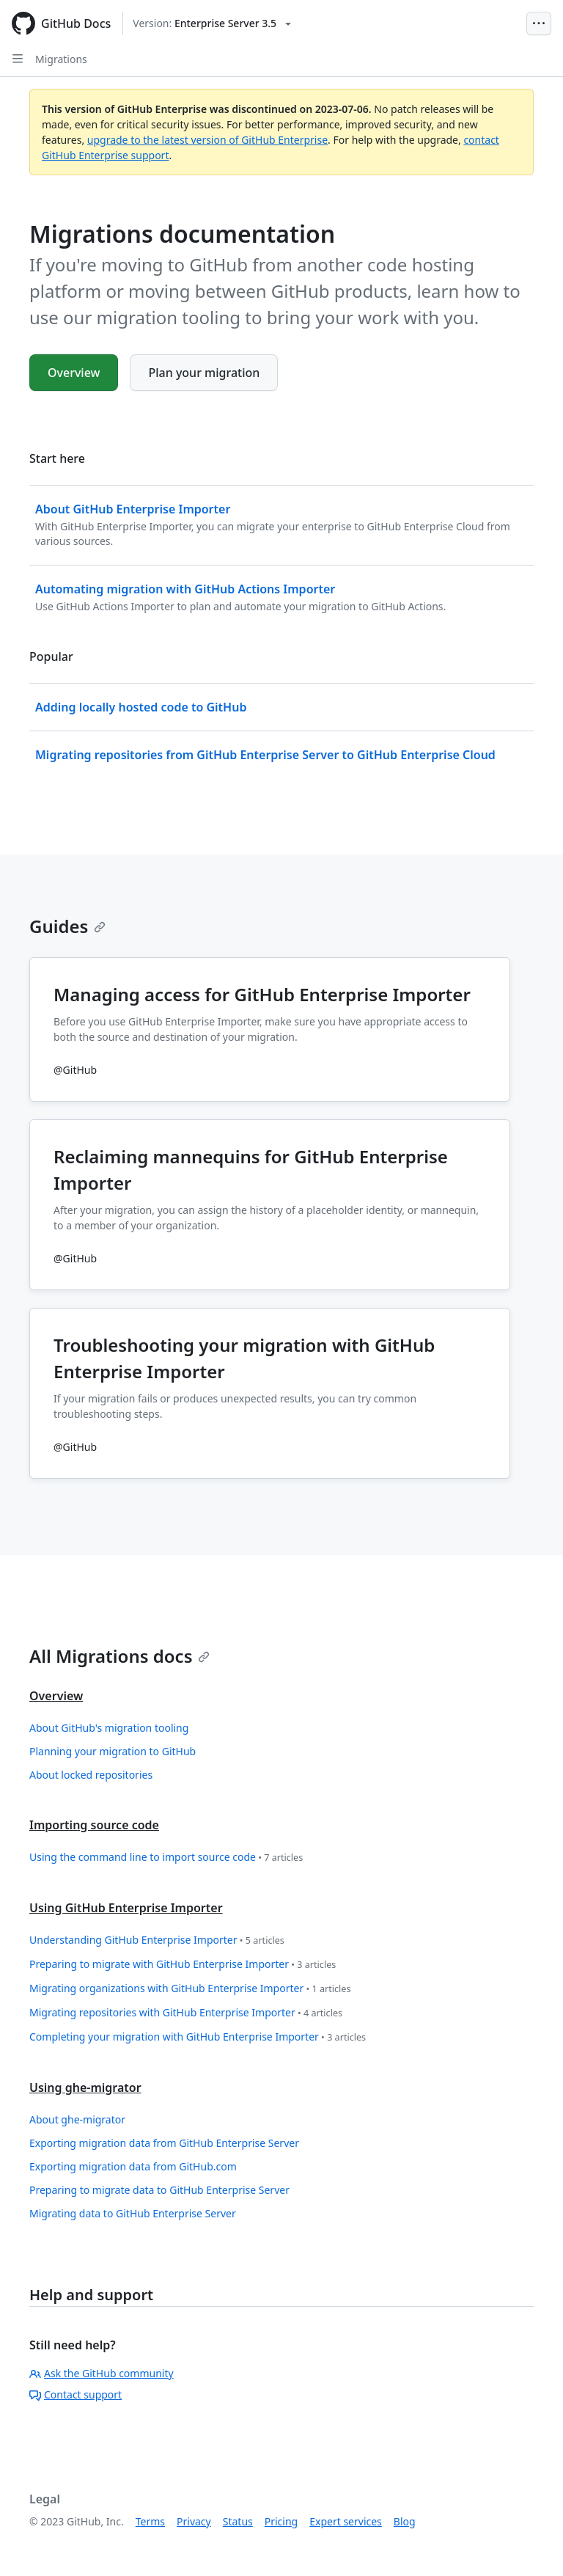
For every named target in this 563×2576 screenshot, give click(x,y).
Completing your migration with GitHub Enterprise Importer (197, 2037)
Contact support (75, 2394)
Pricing (281, 2521)
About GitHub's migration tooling (108, 1728)
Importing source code (94, 1825)
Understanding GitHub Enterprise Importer (156, 1940)
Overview (74, 373)
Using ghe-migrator (85, 2087)
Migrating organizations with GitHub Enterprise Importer (190, 1989)
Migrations (61, 59)
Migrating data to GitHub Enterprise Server (132, 2213)
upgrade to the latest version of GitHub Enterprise (207, 140)
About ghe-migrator (77, 2119)
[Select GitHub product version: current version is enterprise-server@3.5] (212, 23)
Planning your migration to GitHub (112, 1751)
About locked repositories (90, 1775)
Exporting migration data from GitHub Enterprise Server (164, 2143)
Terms (150, 2521)
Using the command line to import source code (166, 1857)
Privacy (194, 2521)
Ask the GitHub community (101, 2373)
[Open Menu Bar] (538, 23)
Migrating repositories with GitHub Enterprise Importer (185, 2013)
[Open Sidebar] (17, 58)
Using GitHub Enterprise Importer (126, 1908)
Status (238, 2521)
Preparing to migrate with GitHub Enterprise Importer (182, 1964)
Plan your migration (204, 373)
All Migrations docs (119, 1656)
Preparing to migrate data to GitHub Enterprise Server (159, 2190)
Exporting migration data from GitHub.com (133, 2166)
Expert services (345, 2521)
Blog (405, 2521)
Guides (67, 926)
